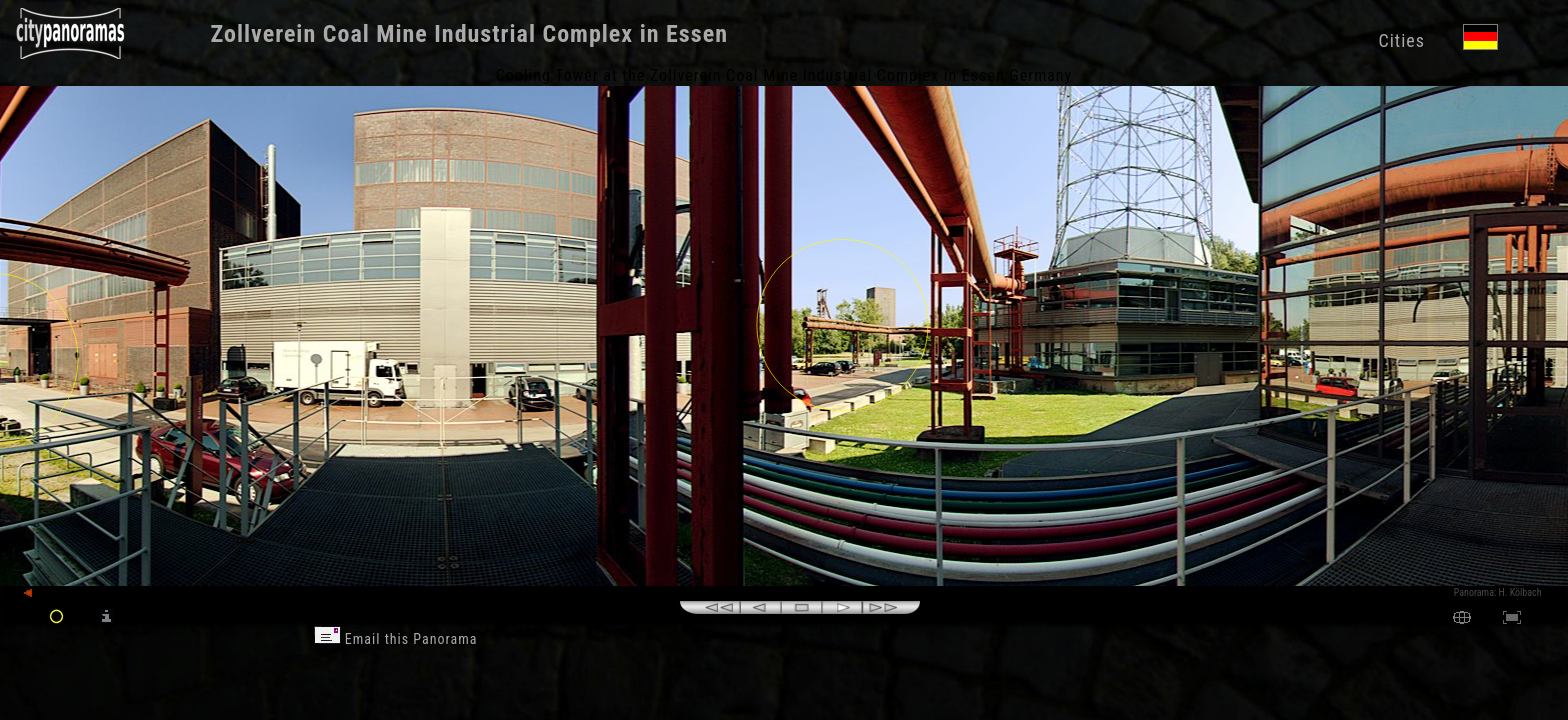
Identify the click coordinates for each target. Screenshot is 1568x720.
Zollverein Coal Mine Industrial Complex (422, 34)
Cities (1401, 40)
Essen (697, 34)
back (42, 593)
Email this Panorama (396, 639)
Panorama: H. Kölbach (1498, 592)
